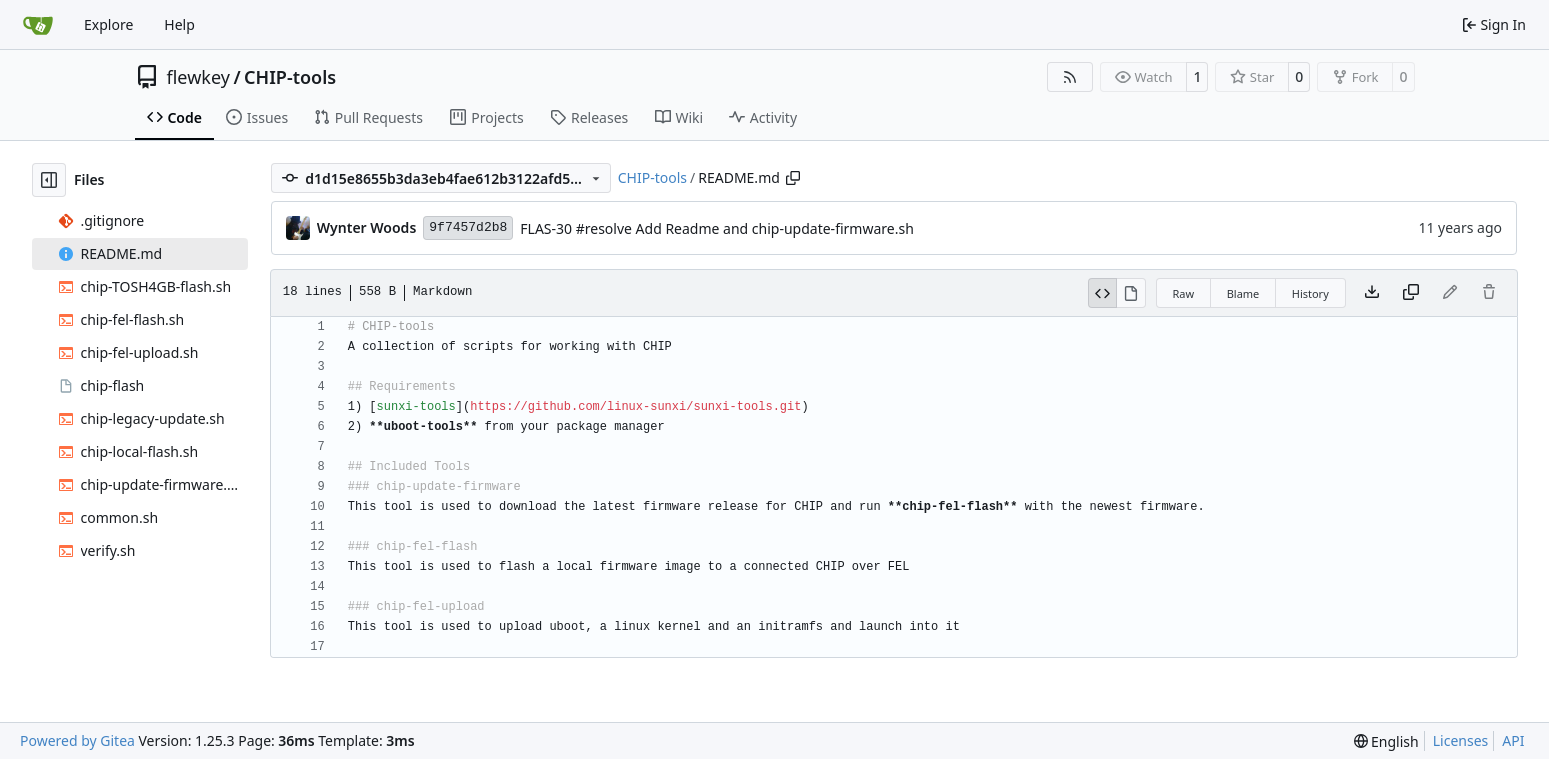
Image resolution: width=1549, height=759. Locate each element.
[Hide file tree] (49, 180)
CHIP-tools (290, 77)
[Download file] (1372, 293)
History (1310, 293)
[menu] (1386, 741)
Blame (1243, 293)
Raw (1184, 293)
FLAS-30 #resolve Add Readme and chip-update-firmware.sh (716, 228)
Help (179, 24)
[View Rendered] (1131, 293)
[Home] (38, 25)
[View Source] (1103, 293)
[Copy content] (1411, 293)
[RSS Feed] (1070, 77)
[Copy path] (793, 178)
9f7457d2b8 (468, 227)
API (1513, 740)
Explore (108, 24)
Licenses (1461, 740)
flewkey (198, 77)
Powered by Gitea (77, 740)
